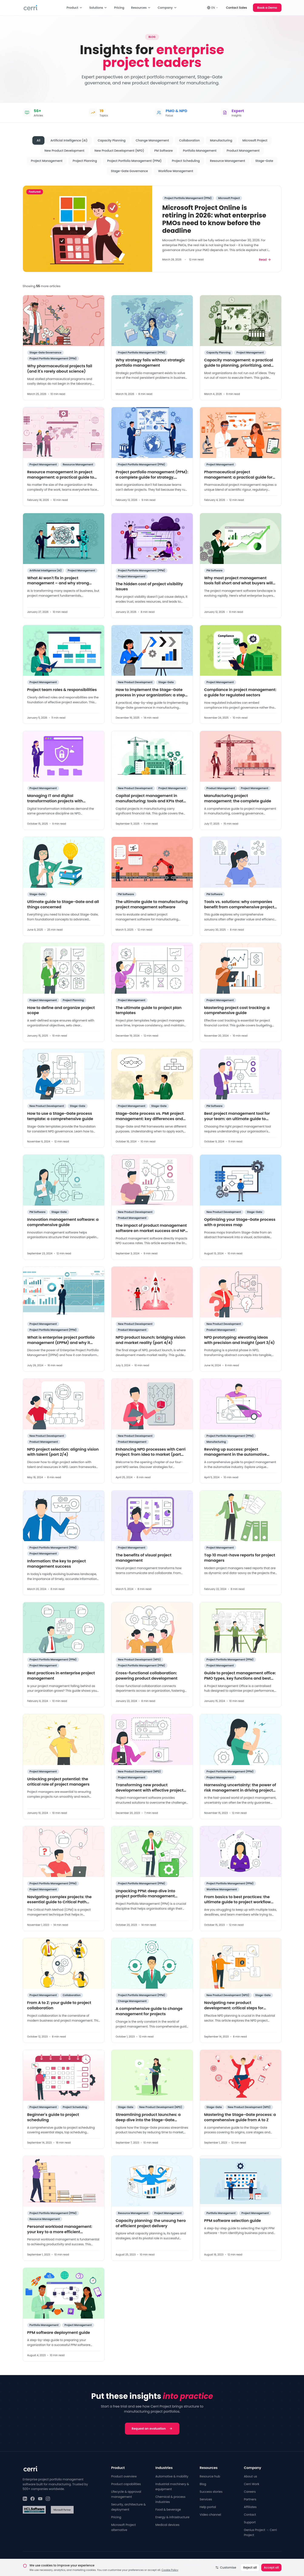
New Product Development (64, 150)
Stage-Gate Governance (129, 171)
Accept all (271, 2567)
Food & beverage (168, 2509)
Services (206, 2499)
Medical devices (168, 2525)
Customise (225, 2567)
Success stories (211, 2492)
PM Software (163, 150)
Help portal (208, 2507)
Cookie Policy (169, 2570)
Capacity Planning (112, 140)
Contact (250, 2514)
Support (250, 2522)
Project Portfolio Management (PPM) (134, 161)
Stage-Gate (264, 161)
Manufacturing (221, 140)
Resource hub (210, 2476)
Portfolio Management (199, 150)
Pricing (119, 8)
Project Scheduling (186, 161)
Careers (250, 2492)
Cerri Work (251, 2484)
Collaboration (189, 140)
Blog (203, 2484)
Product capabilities (126, 2484)
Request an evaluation (151, 2428)
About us (250, 2476)
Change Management (152, 140)
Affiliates (250, 2507)
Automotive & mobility (172, 2476)
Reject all (250, 2567)
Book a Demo (267, 8)
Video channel (210, 2514)
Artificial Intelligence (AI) (68, 140)
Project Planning (85, 161)
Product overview (124, 2476)
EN (212, 8)
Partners (250, 2499)
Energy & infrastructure (173, 2517)
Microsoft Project (255, 140)
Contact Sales (236, 8)
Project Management (46, 161)
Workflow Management (175, 171)
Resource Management (227, 161)
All (38, 140)
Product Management (243, 150)
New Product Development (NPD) (119, 150)
